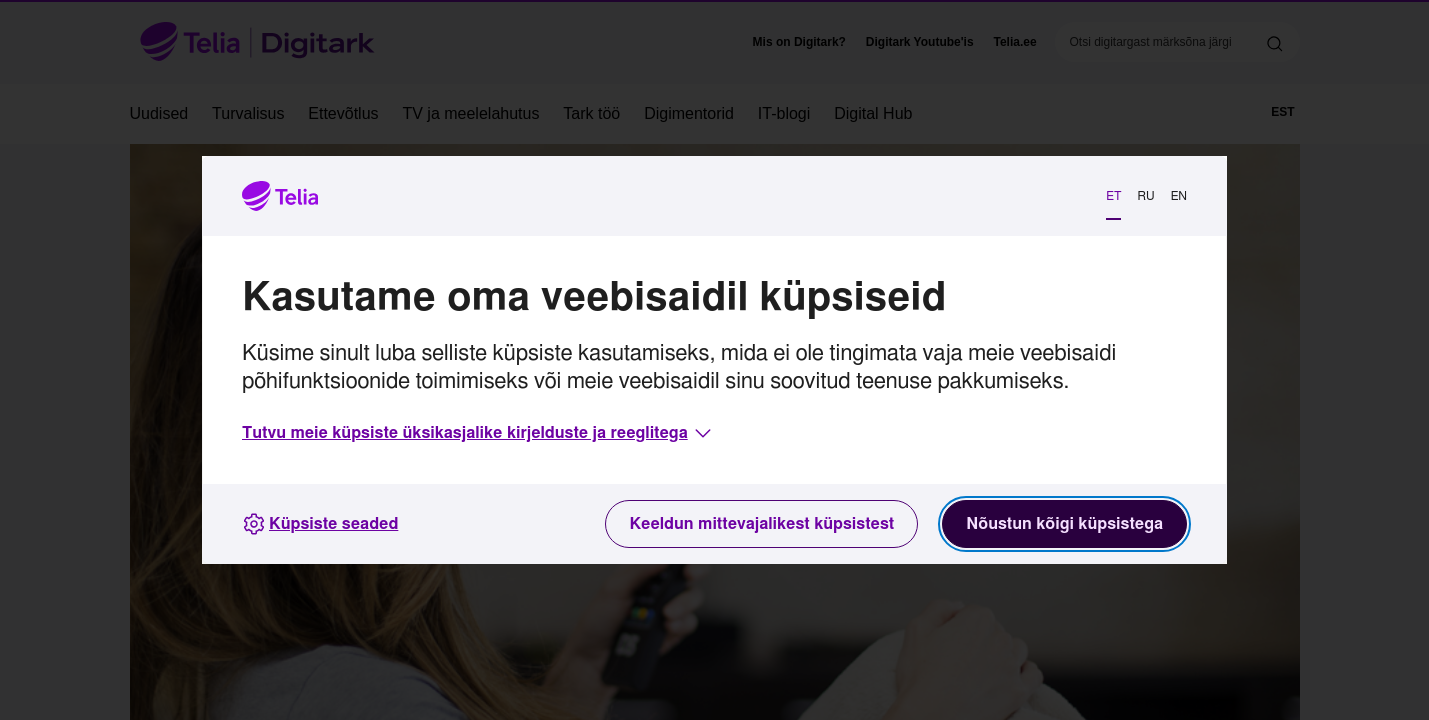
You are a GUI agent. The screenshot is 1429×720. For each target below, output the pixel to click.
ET (1113, 196)
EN (1179, 196)
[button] (478, 433)
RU (1145, 196)
